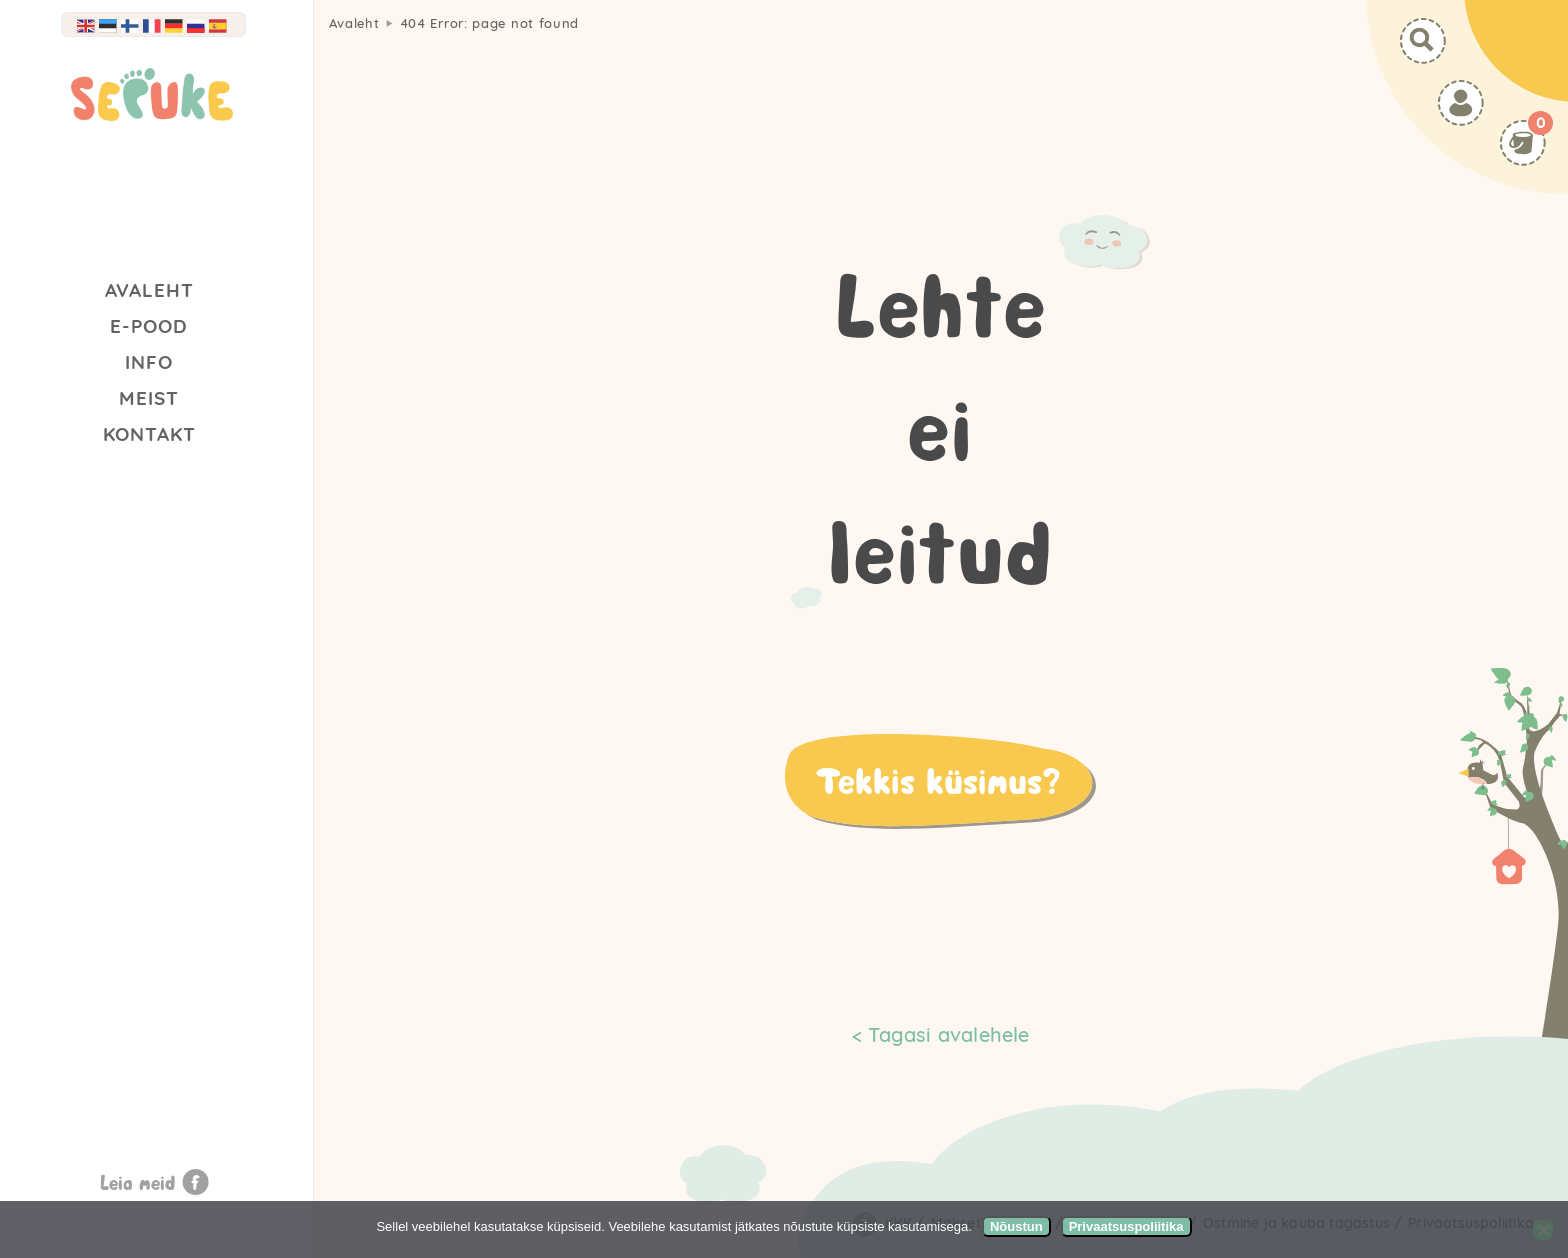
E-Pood (149, 326)
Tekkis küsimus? (938, 780)
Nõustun (1016, 1226)
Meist (149, 398)
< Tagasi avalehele (941, 1034)
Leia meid (137, 1182)
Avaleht (149, 290)
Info (149, 362)
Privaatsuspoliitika (1126, 1226)
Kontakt (149, 434)
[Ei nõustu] (1543, 1230)
